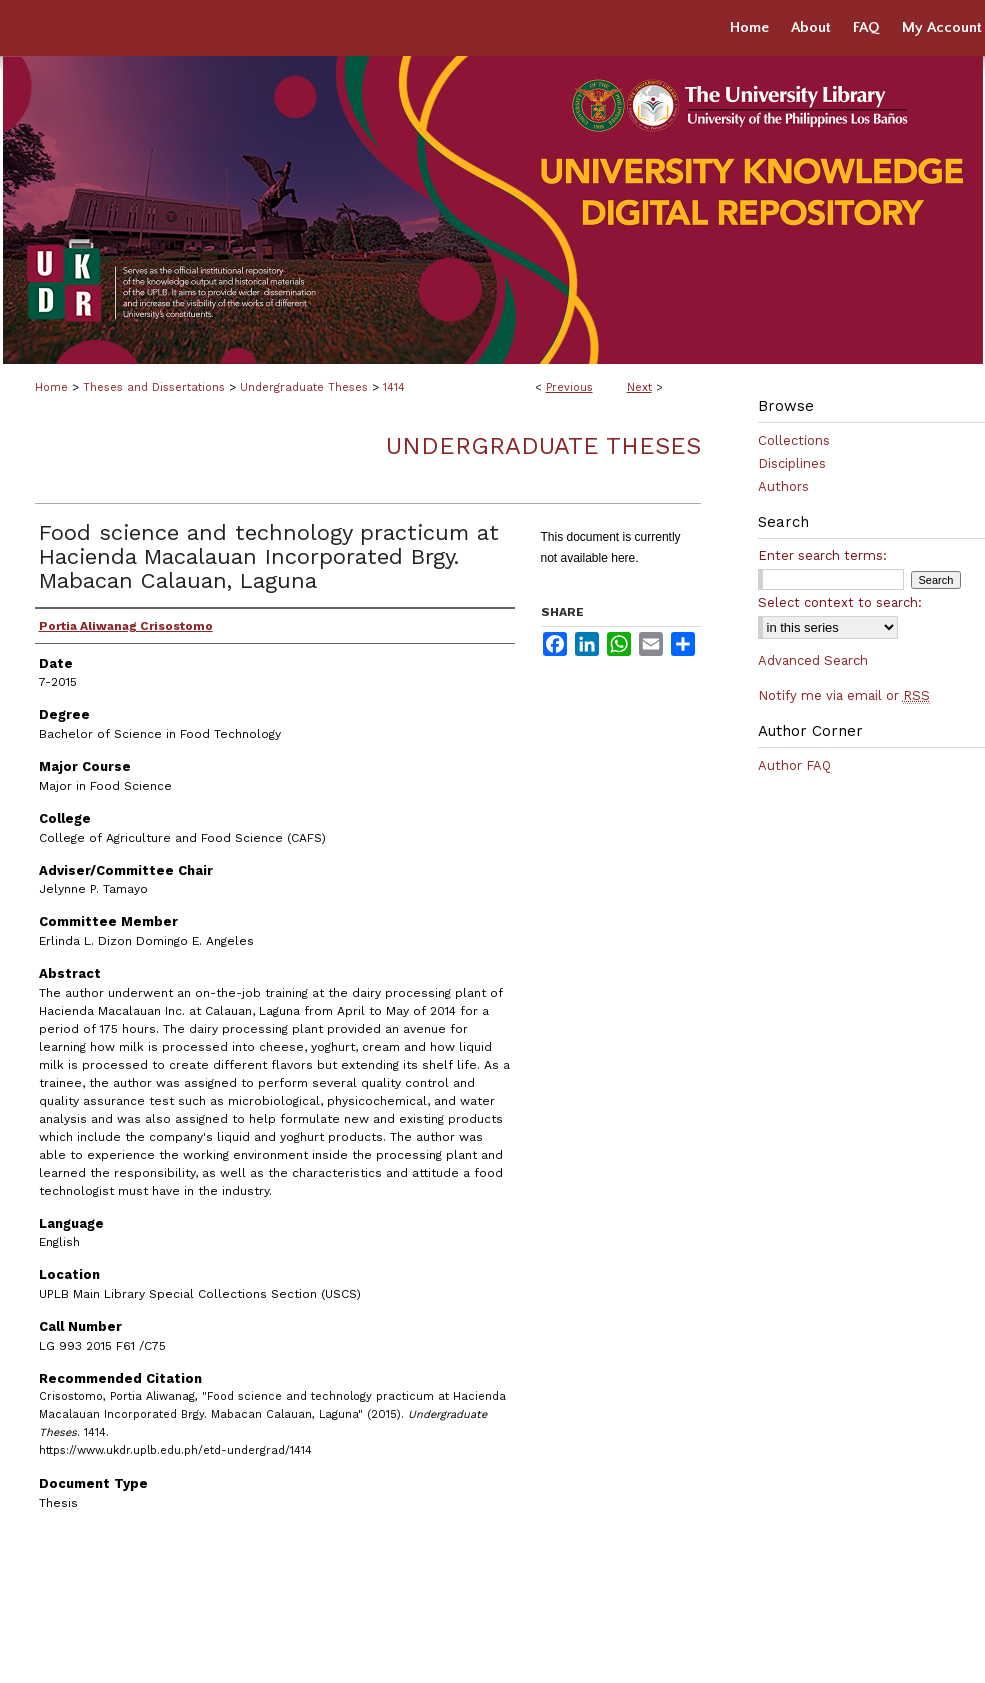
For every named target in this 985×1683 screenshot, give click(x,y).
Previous (569, 387)
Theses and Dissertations (154, 387)
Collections (794, 440)
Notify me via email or (844, 695)
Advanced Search (813, 660)
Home (51, 387)
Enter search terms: (822, 555)
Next (639, 387)
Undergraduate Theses (304, 387)
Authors (783, 486)
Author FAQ (794, 765)
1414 (394, 387)
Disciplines (792, 463)
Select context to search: (840, 602)
